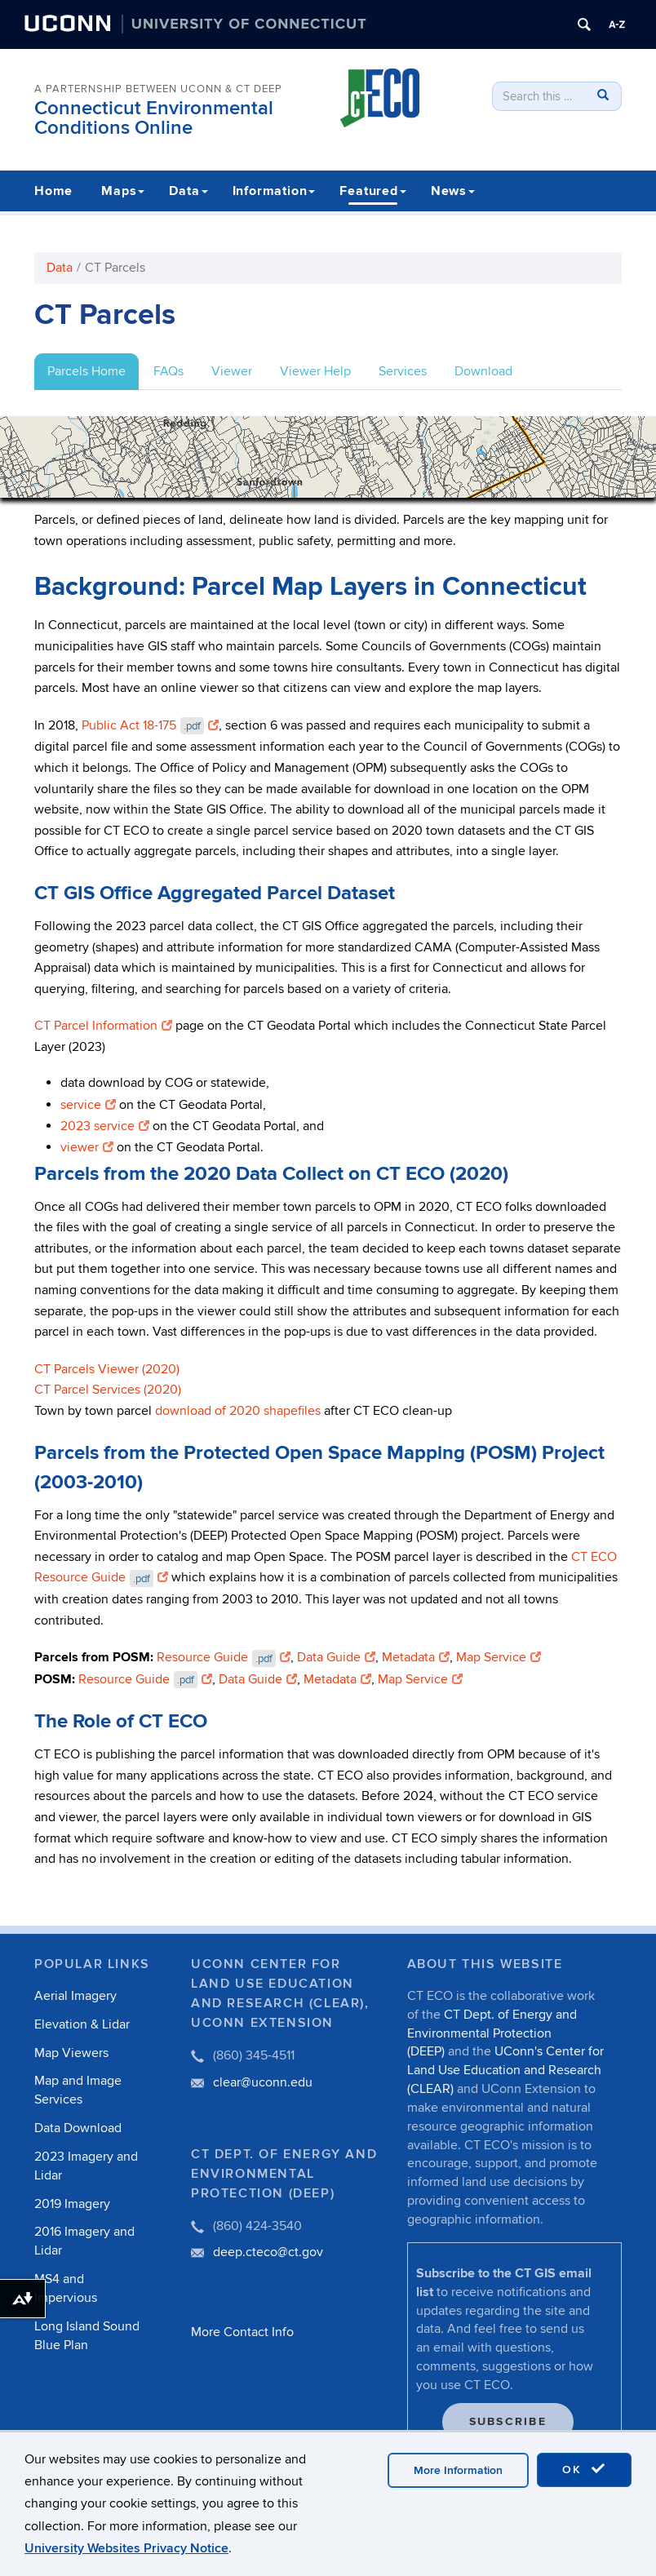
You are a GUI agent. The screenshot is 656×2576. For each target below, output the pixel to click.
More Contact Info (242, 2332)
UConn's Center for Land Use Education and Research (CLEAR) (505, 2070)
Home (53, 191)
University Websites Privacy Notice (126, 2548)
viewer (86, 1147)
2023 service (104, 1126)
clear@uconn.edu (262, 2082)
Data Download (78, 2128)
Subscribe (508, 2421)
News (453, 191)
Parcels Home (86, 371)
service (88, 1105)
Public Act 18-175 (150, 725)
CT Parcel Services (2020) (107, 1389)
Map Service (498, 1657)
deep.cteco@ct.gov (268, 2252)
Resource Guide (223, 1657)
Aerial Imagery (75, 1996)
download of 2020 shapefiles (238, 1411)
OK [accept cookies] (584, 2469)
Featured (372, 191)
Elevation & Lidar (82, 2024)
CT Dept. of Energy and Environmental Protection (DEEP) (492, 2033)
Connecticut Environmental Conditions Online (153, 118)
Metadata (416, 1657)
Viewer (231, 371)
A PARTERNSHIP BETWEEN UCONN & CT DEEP (158, 88)
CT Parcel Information (103, 1026)
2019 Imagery (72, 2204)
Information (274, 191)
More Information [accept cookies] (458, 2470)
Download (483, 371)
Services (403, 371)
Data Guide (336, 1657)
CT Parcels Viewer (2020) (107, 1369)
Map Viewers (71, 2053)
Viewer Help (315, 371)
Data (188, 191)
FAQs (168, 371)
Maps (122, 191)
